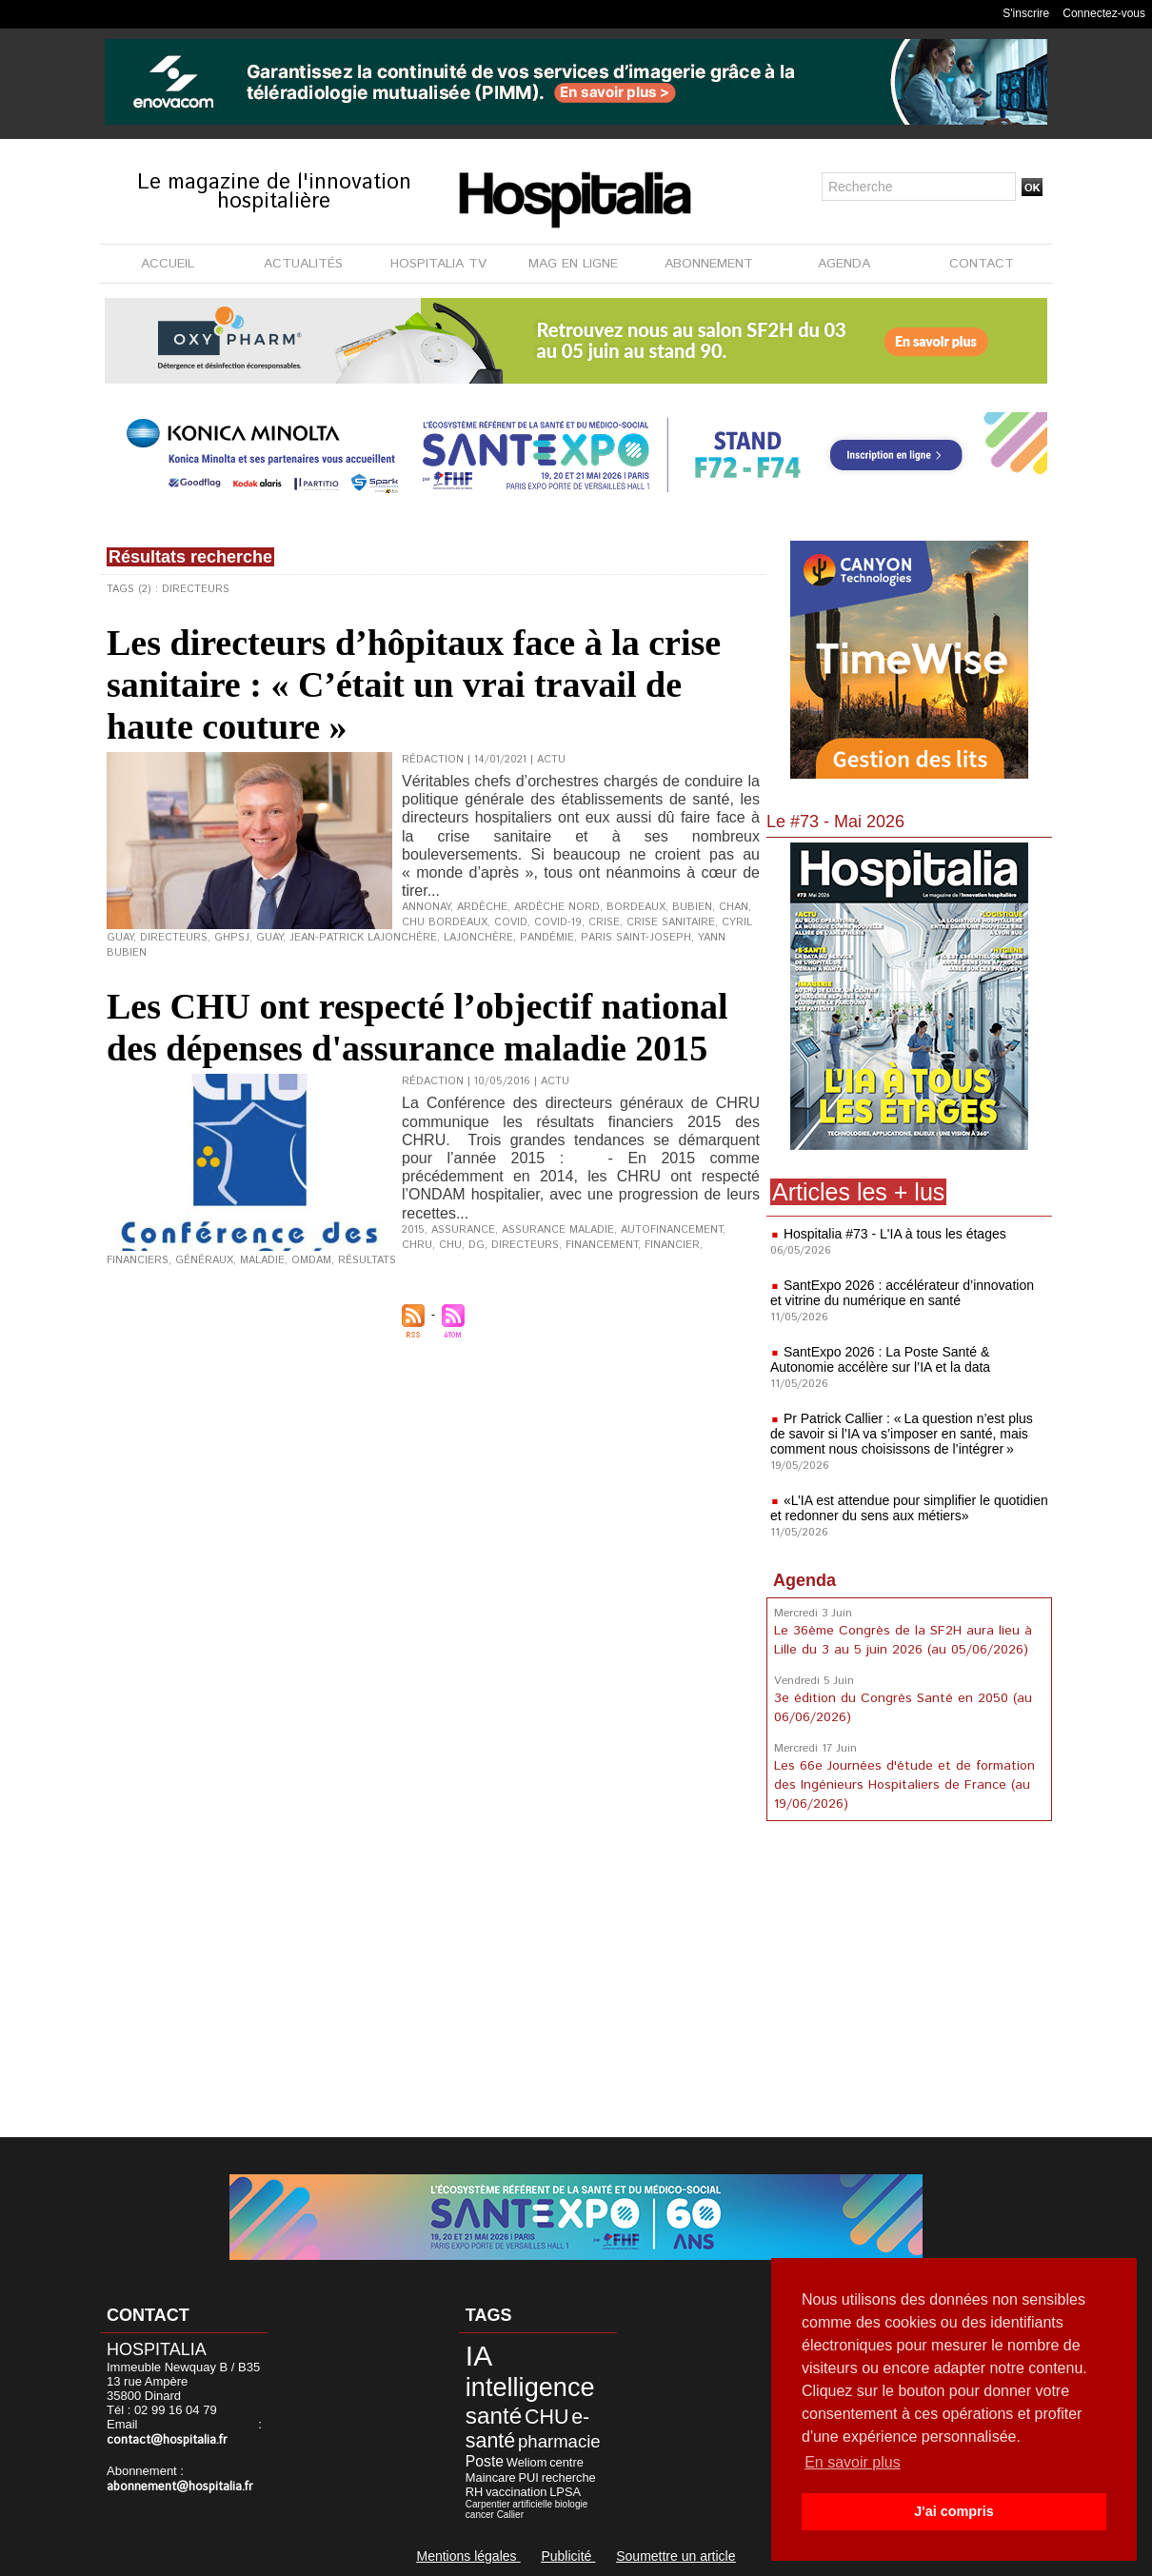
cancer (480, 2514)
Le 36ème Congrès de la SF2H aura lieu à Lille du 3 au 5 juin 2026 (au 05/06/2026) (903, 1640)
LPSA (565, 2492)
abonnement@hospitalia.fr (180, 2487)
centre (566, 2462)
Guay (269, 937)
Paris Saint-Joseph (636, 937)
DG (476, 1245)
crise (604, 922)
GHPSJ (231, 937)
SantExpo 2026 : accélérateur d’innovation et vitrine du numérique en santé (902, 1293)
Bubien (692, 907)
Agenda (804, 1580)
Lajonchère (478, 937)
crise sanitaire (670, 922)
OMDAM (311, 1260)
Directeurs (174, 937)
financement (602, 1245)
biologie (571, 2504)
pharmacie (559, 2441)
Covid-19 (558, 922)
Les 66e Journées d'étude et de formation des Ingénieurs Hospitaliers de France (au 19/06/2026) (904, 1784)
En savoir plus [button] (852, 2462)
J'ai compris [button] (953, 2511)
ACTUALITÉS (303, 263)
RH (475, 2492)
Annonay (426, 907)
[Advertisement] (909, 1983)
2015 (413, 1230)
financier (672, 1245)
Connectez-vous (1104, 13)
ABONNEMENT (709, 263)
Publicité (568, 2556)
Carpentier (488, 2504)
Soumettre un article (675, 2556)
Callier (510, 2514)
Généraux (204, 1260)
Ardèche (482, 907)
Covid (510, 922)
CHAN (733, 907)
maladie (262, 1260)
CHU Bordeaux (444, 922)
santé (494, 2415)
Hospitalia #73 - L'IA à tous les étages (895, 1233)
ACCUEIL (167, 263)
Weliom (526, 2462)
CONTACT (981, 263)
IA (479, 2355)
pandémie (547, 937)
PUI (528, 2477)
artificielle (532, 2504)
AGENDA (844, 263)
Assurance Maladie (558, 1230)
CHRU (417, 1245)
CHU (450, 1245)
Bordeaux (635, 907)
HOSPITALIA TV (438, 263)
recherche (569, 2477)
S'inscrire (1026, 13)
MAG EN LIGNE (573, 263)
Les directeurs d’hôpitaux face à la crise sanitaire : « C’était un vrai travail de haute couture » (414, 684)
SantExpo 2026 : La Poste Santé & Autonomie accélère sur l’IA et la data (880, 1359)
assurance (463, 1230)
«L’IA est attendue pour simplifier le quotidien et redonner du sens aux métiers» (909, 1508)
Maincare (491, 2477)
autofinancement (672, 1230)
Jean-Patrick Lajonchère (363, 937)
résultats (367, 1260)
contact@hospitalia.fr (167, 2440)
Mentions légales (468, 2556)
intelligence (530, 2387)
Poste (485, 2461)
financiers (138, 1260)
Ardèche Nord (557, 907)
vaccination (516, 2492)
